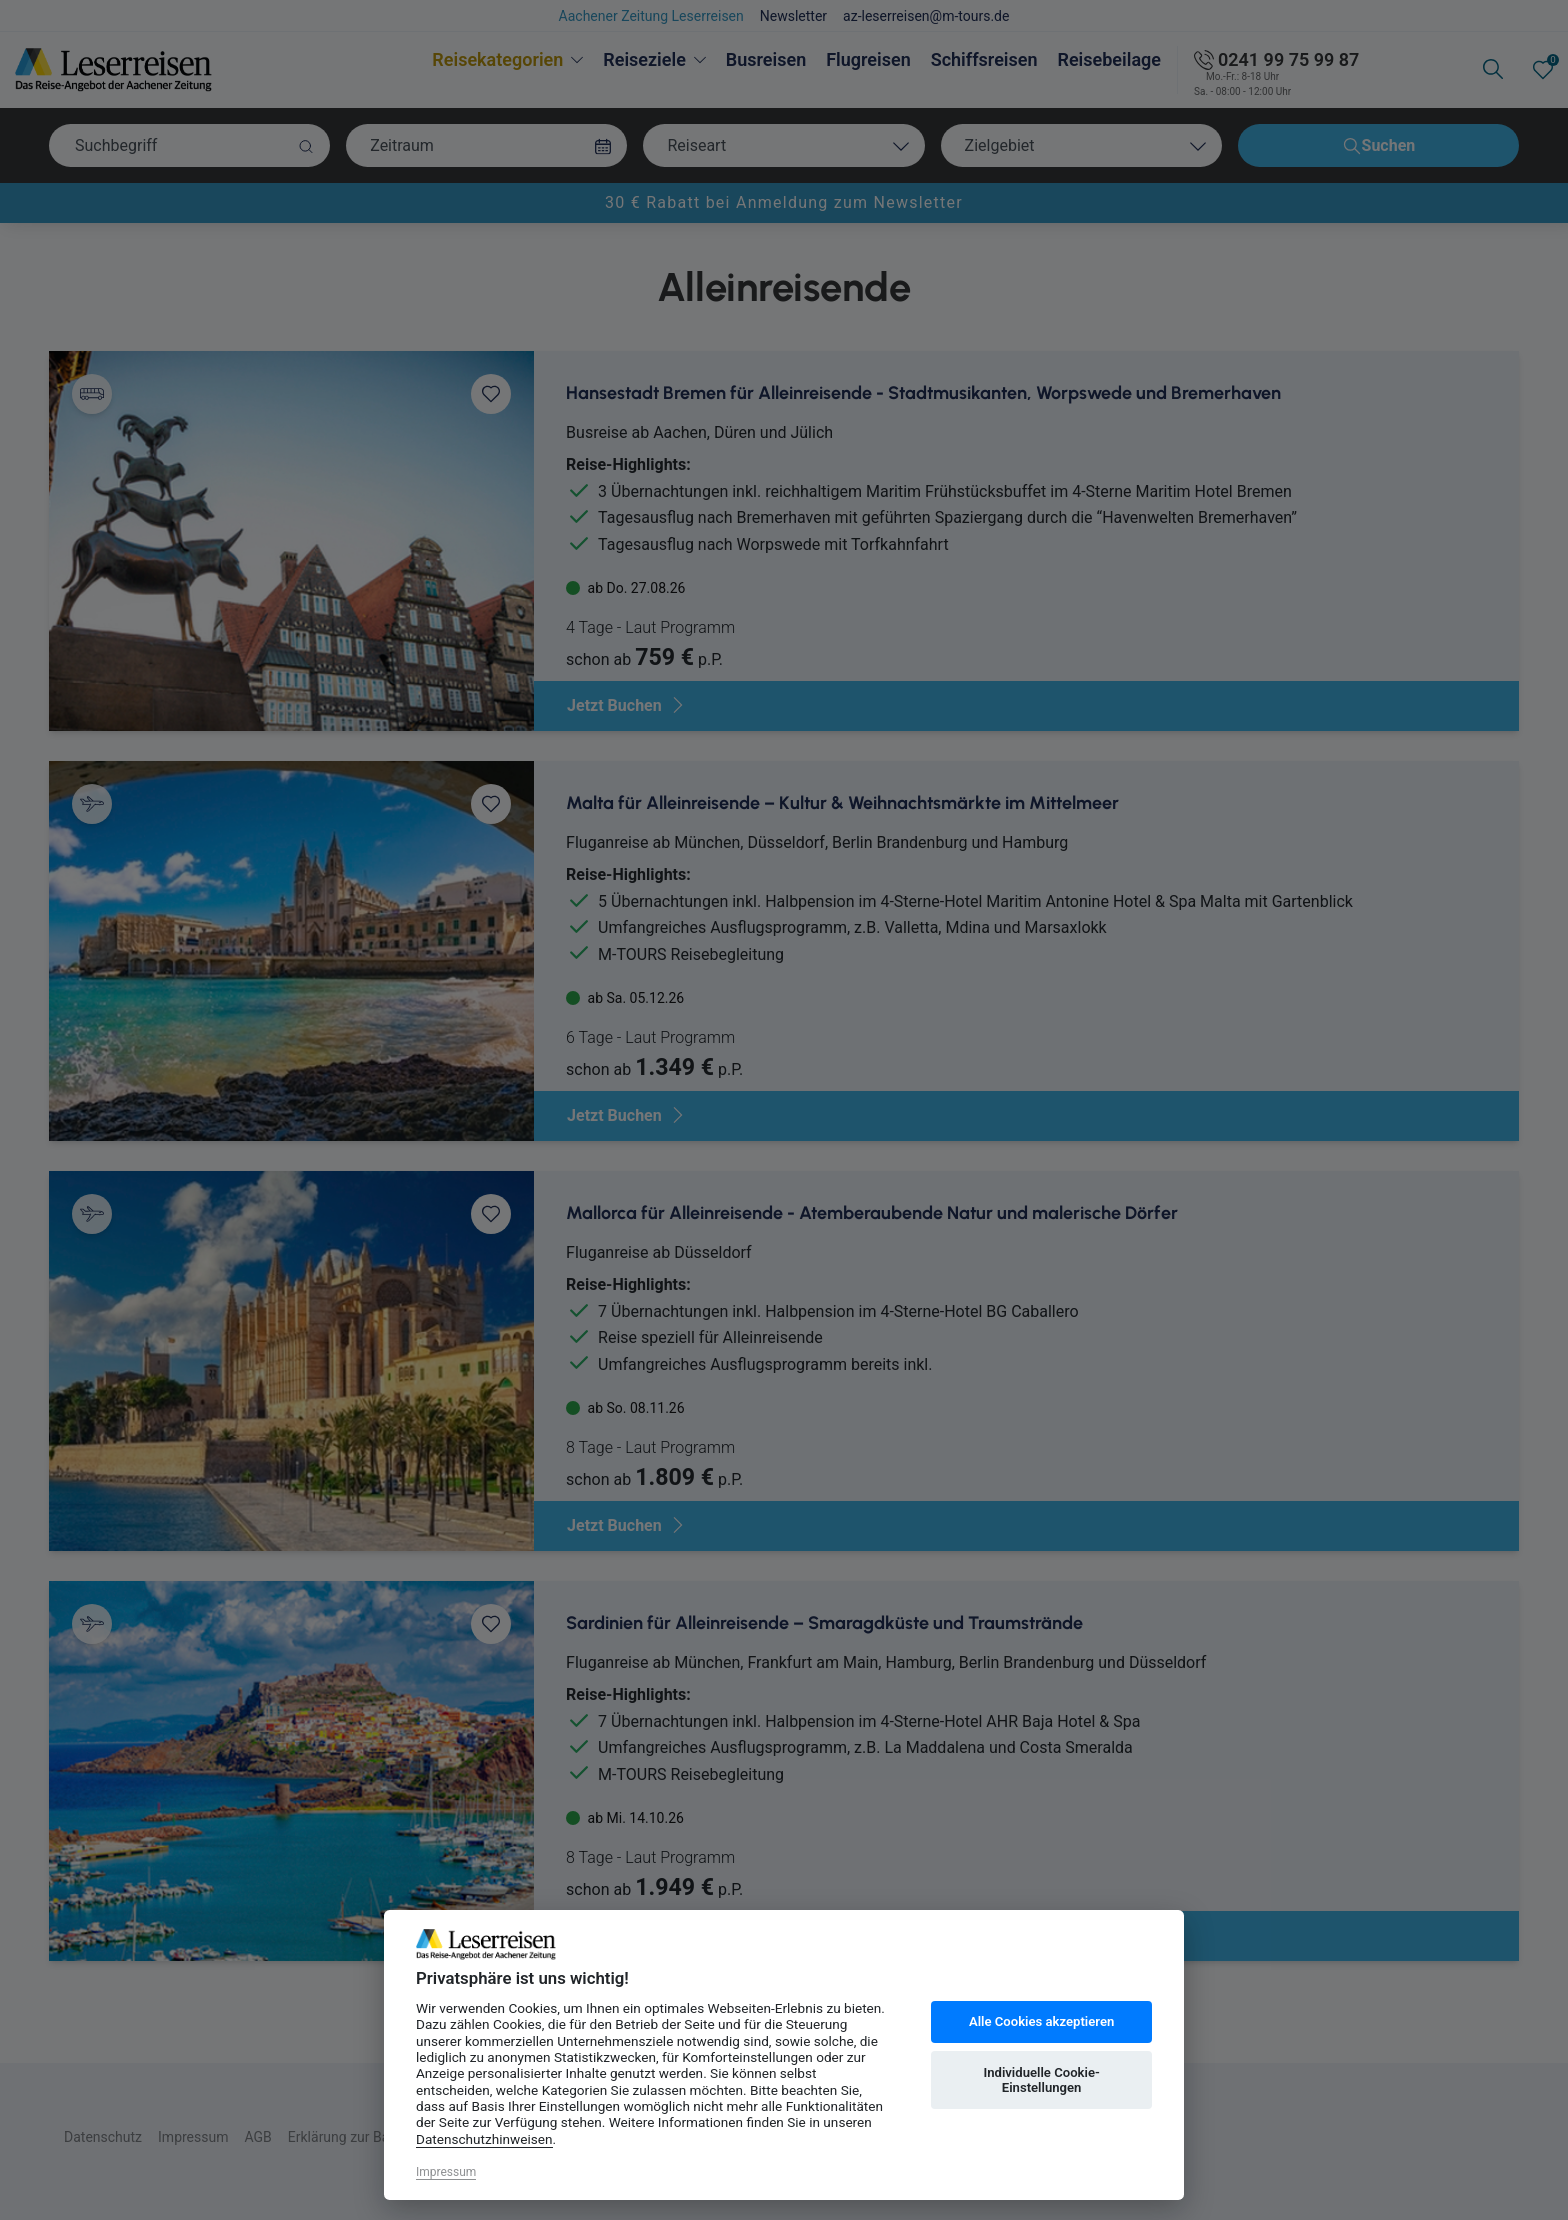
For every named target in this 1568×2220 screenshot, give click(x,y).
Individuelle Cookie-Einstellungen (1041, 2080)
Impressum (446, 2172)
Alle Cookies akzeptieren (1041, 2021)
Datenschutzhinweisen (484, 2139)
